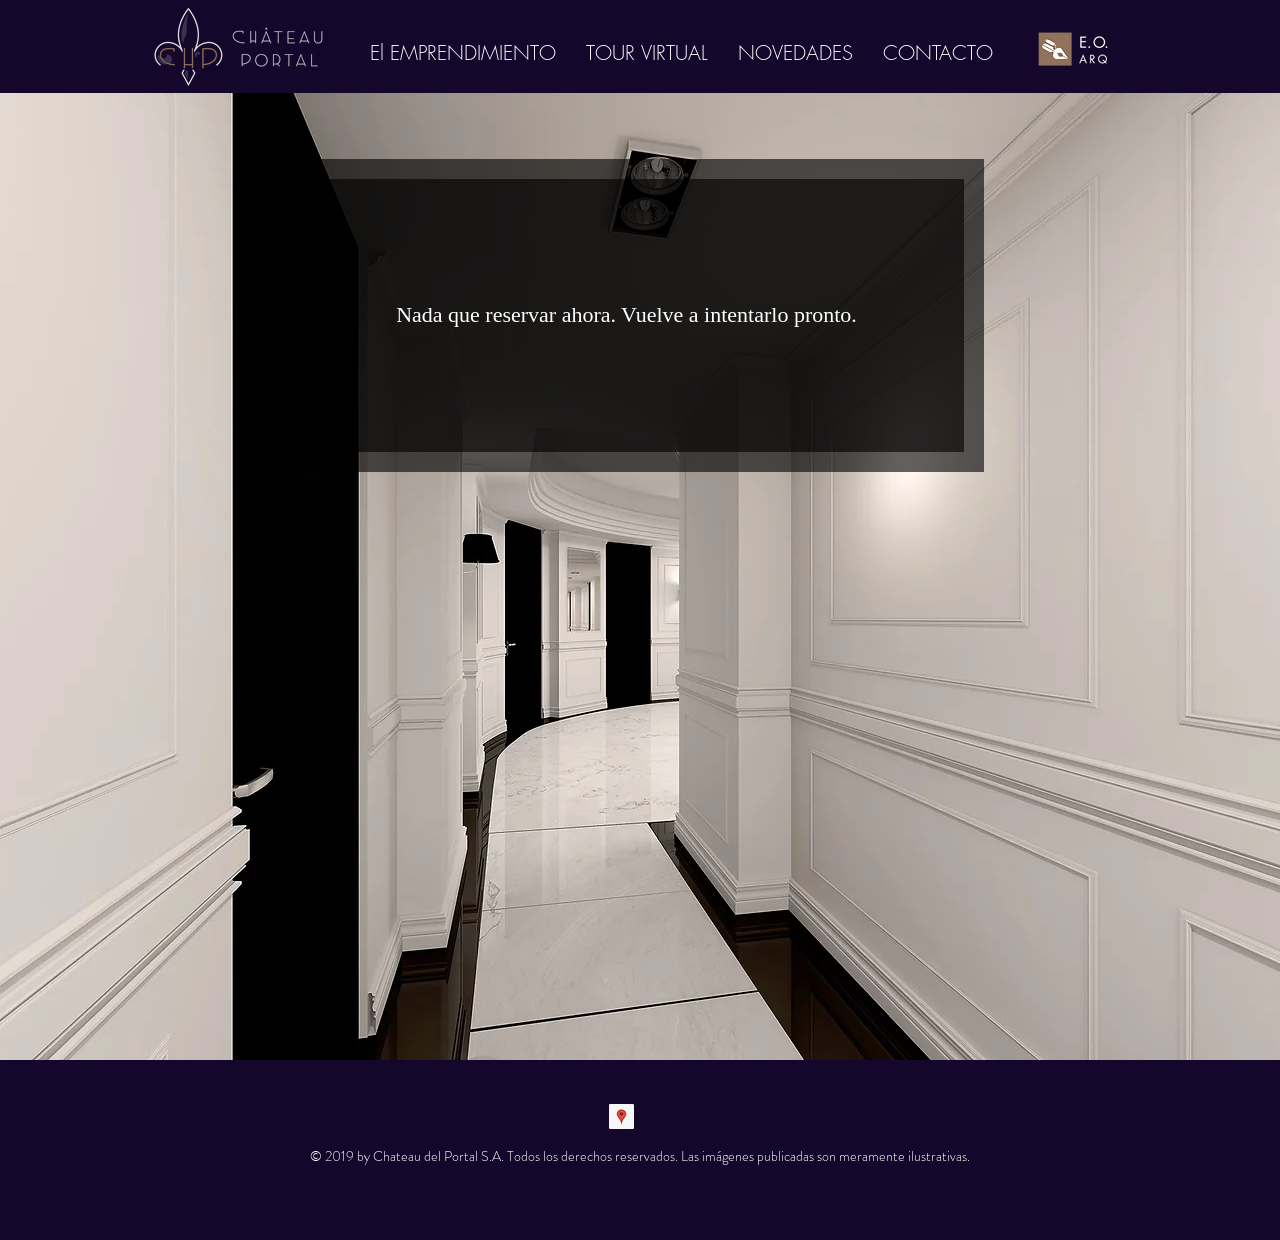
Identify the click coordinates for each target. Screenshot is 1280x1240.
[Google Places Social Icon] (621, 1116)
